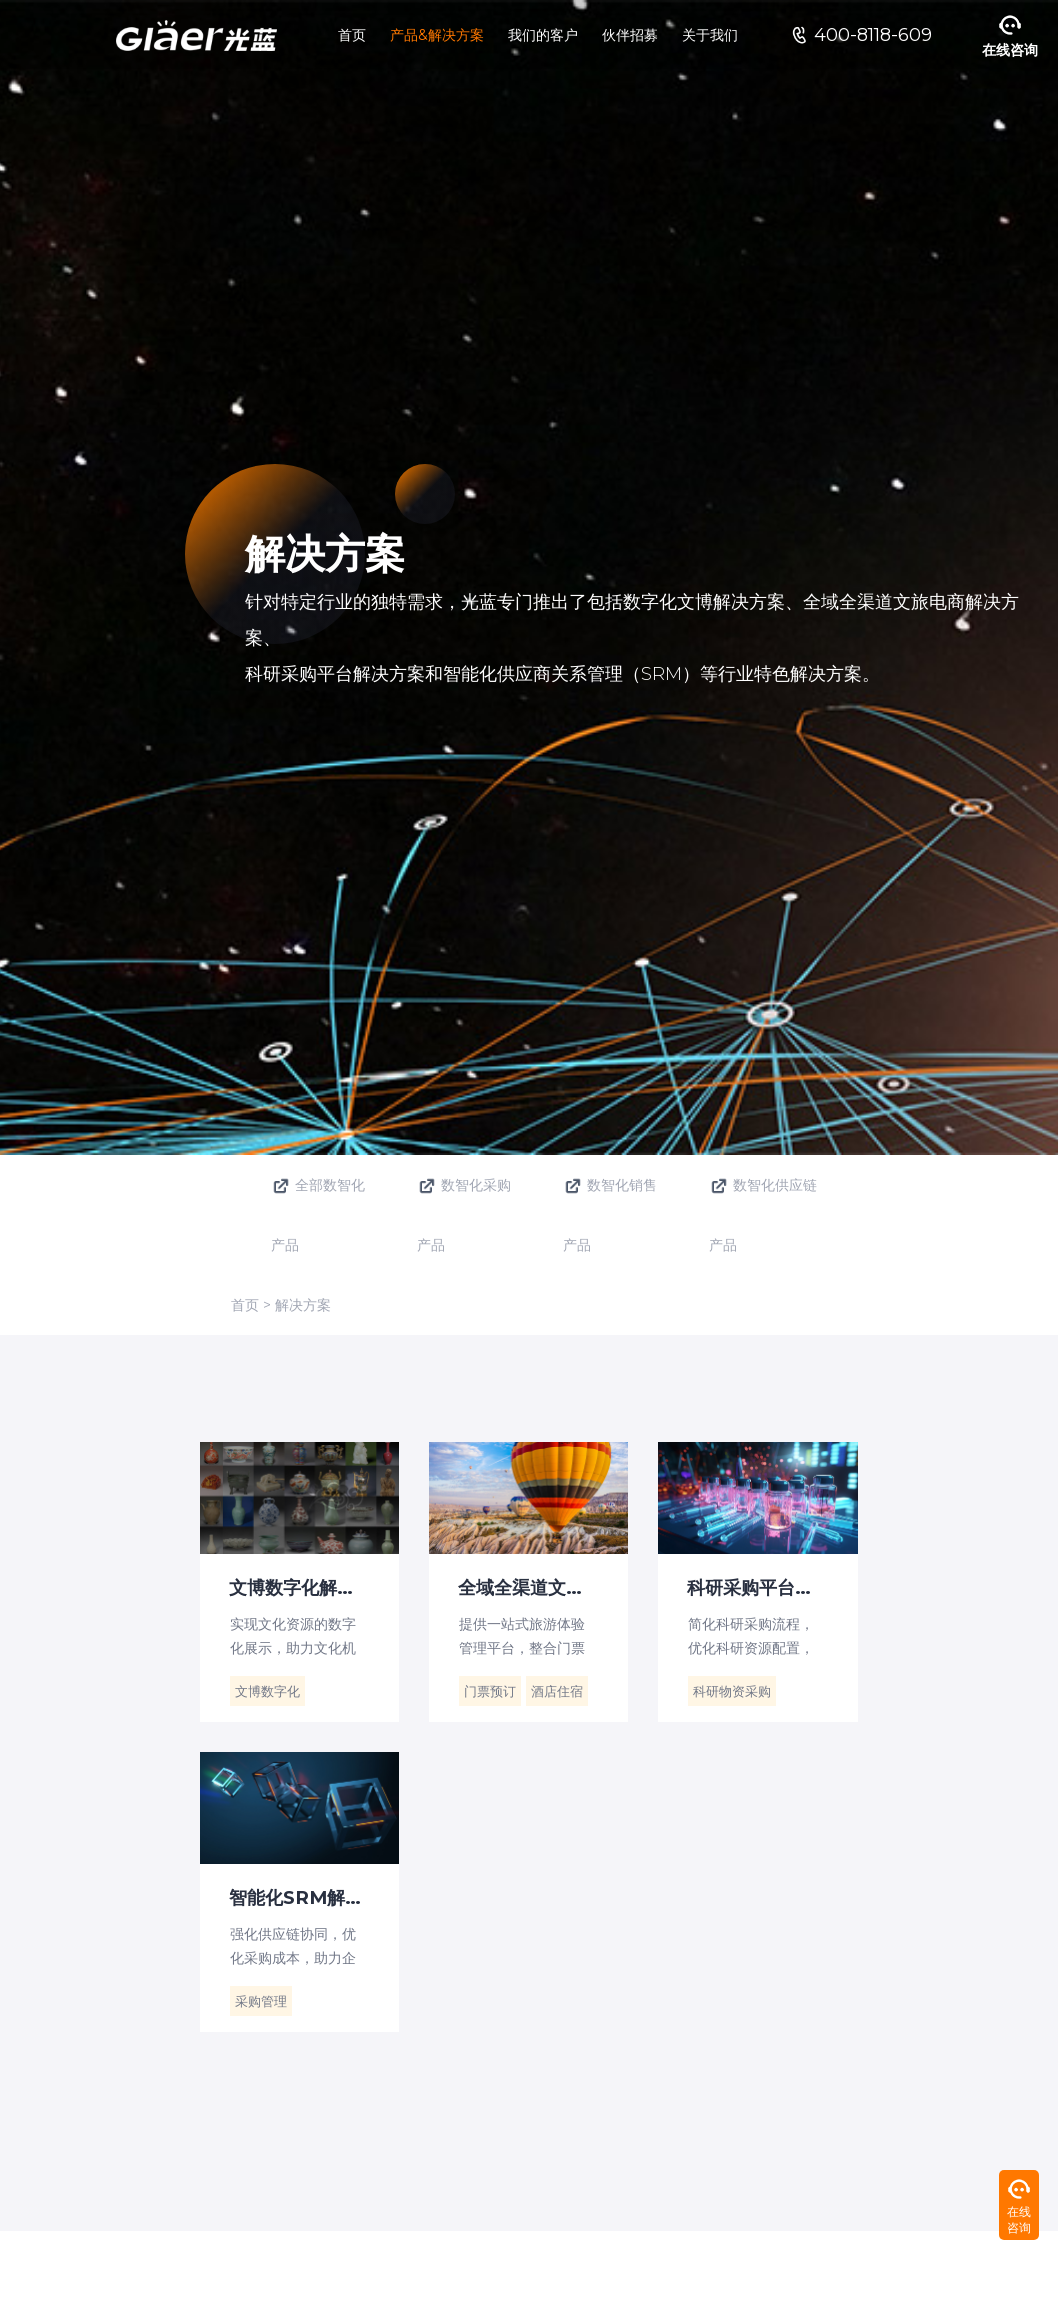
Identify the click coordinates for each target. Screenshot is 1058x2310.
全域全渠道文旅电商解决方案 (543, 1587)
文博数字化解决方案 (311, 1587)
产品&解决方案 (437, 35)
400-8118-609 (873, 35)
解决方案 (303, 1305)
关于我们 (710, 35)
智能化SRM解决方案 (314, 1897)
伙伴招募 (630, 35)
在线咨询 (1010, 50)
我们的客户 (543, 35)
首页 (352, 35)
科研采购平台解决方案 (772, 1587)
